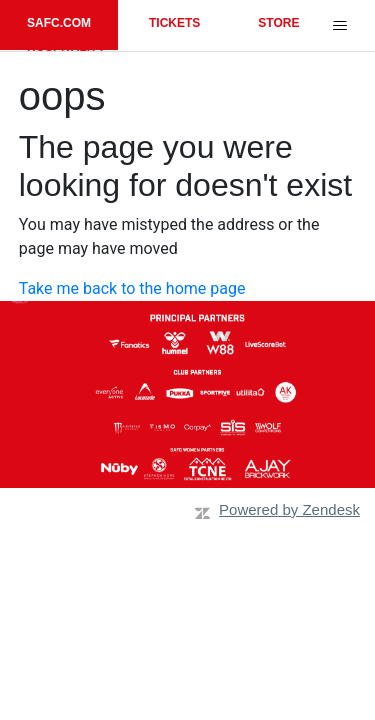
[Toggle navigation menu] (339, 26)
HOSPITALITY (66, 47)
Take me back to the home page (132, 288)
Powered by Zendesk (289, 509)
